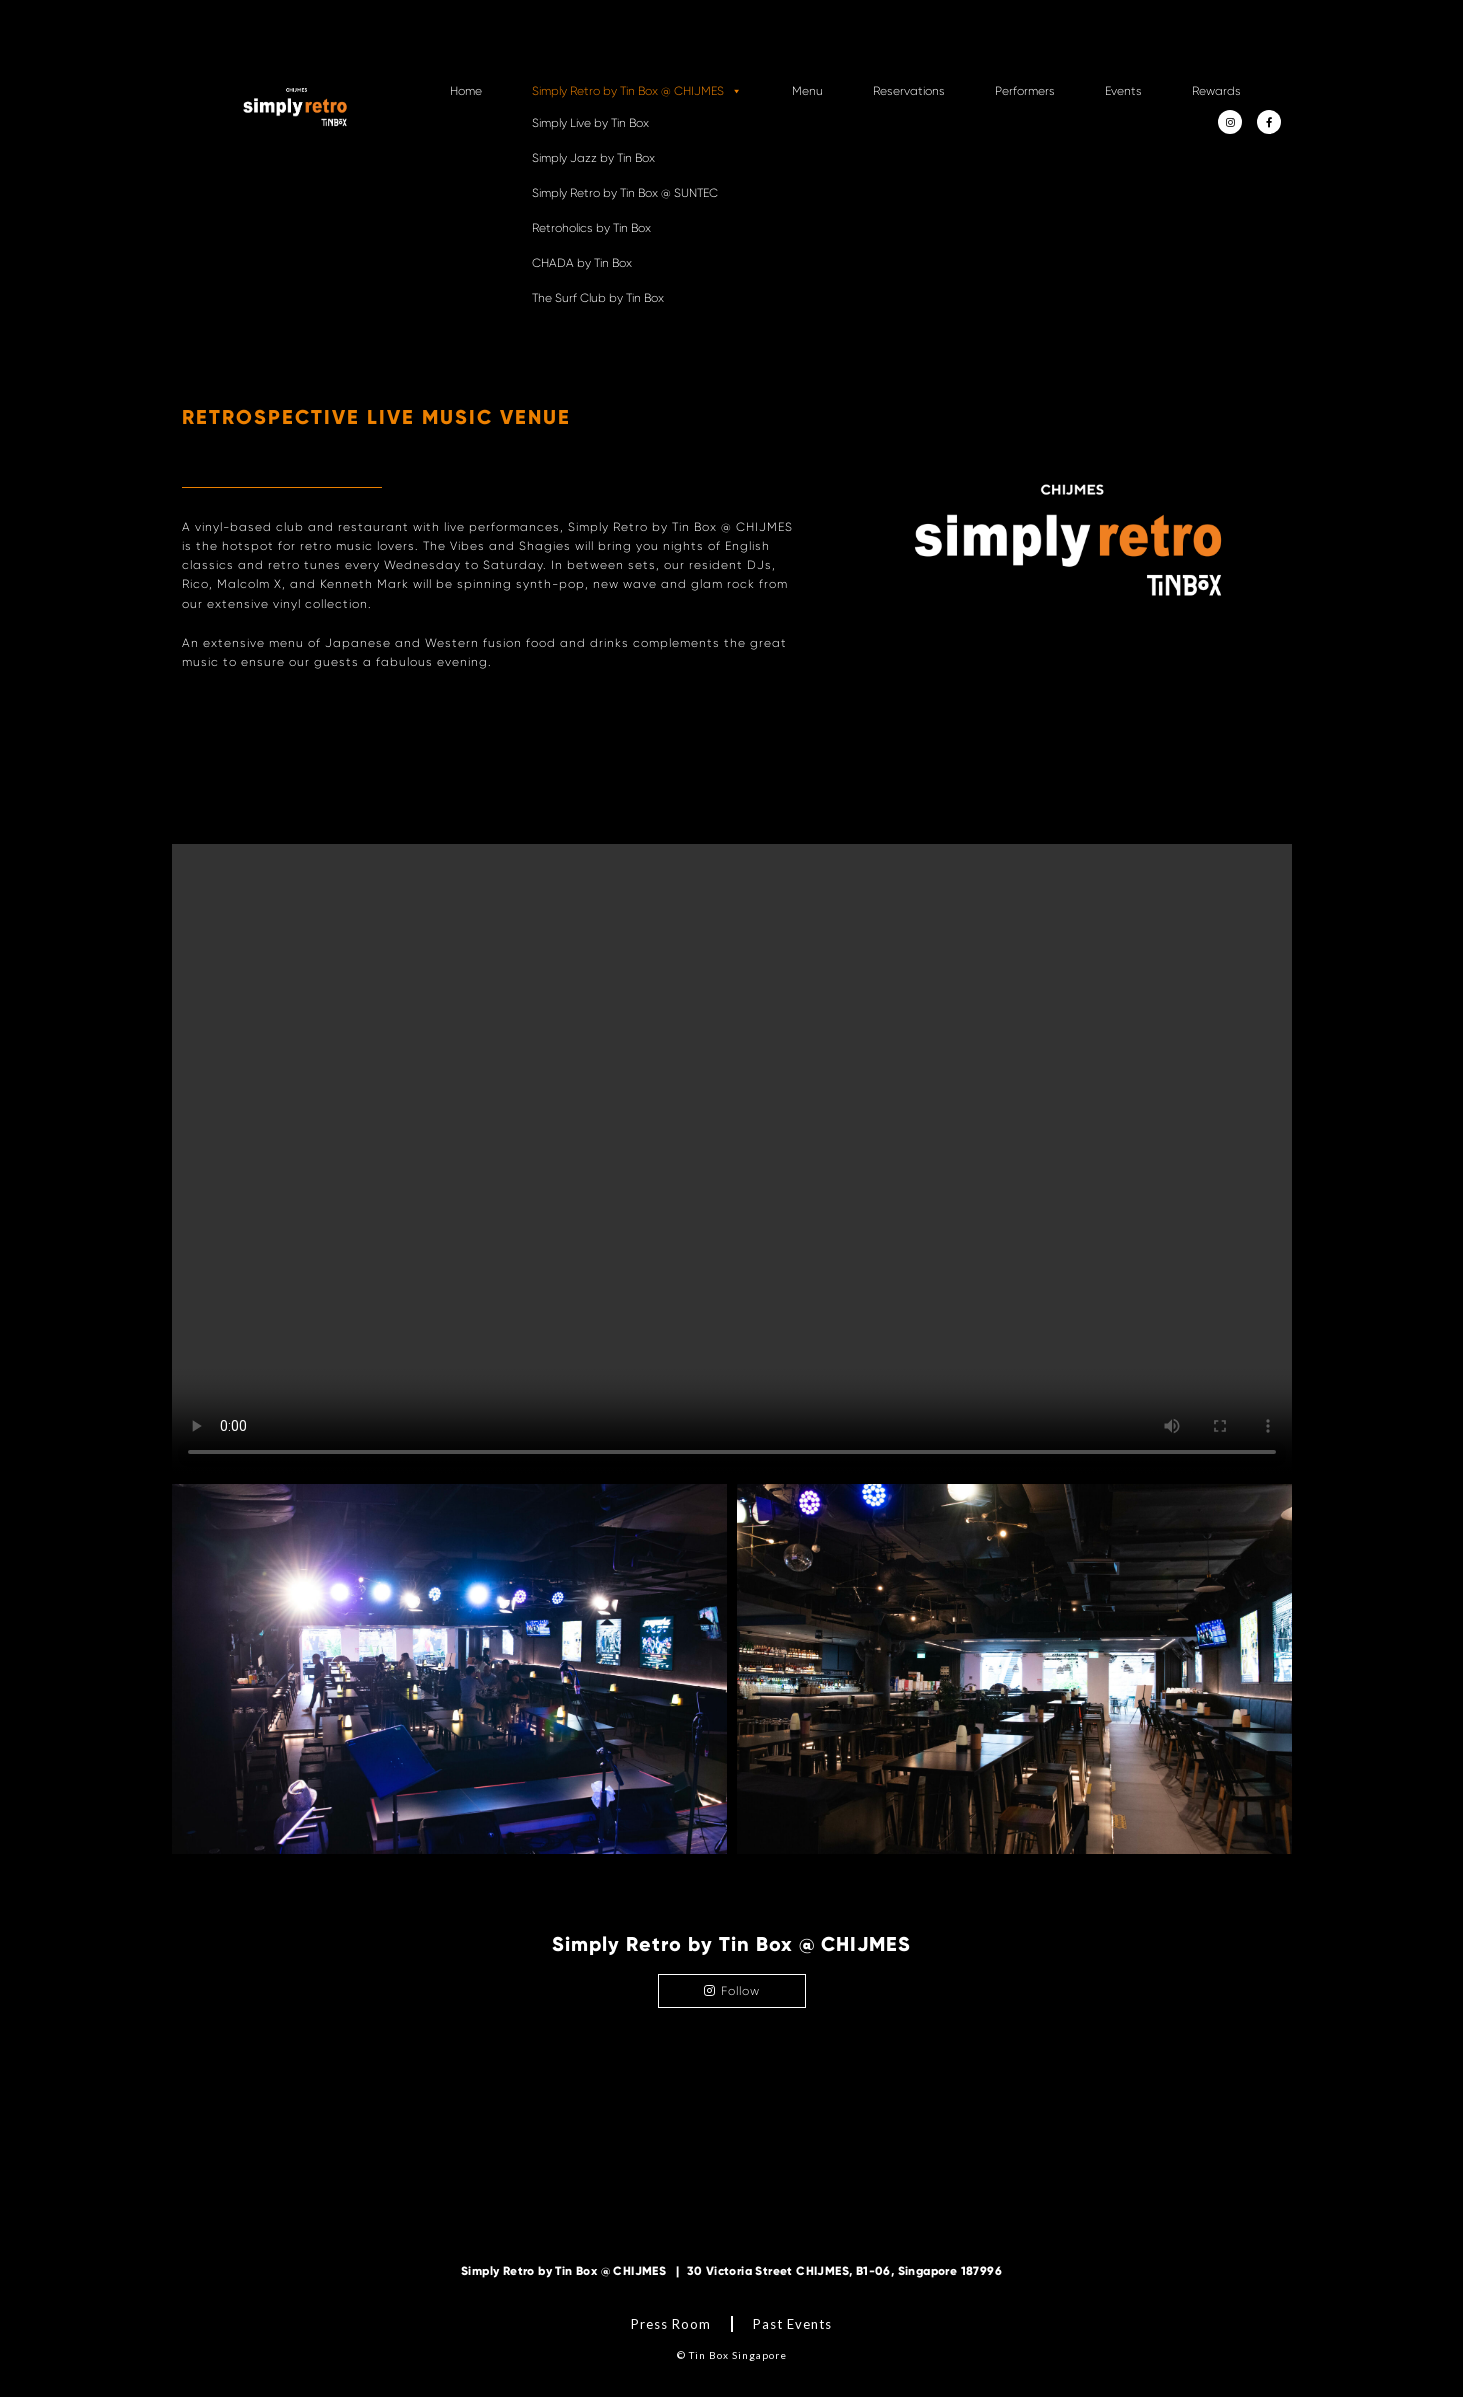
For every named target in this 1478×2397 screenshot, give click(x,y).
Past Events (792, 2324)
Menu (807, 91)
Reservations (909, 91)
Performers (1025, 91)
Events (1123, 91)
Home (466, 91)
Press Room (671, 2324)
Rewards (1216, 91)
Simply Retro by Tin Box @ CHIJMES (637, 91)
